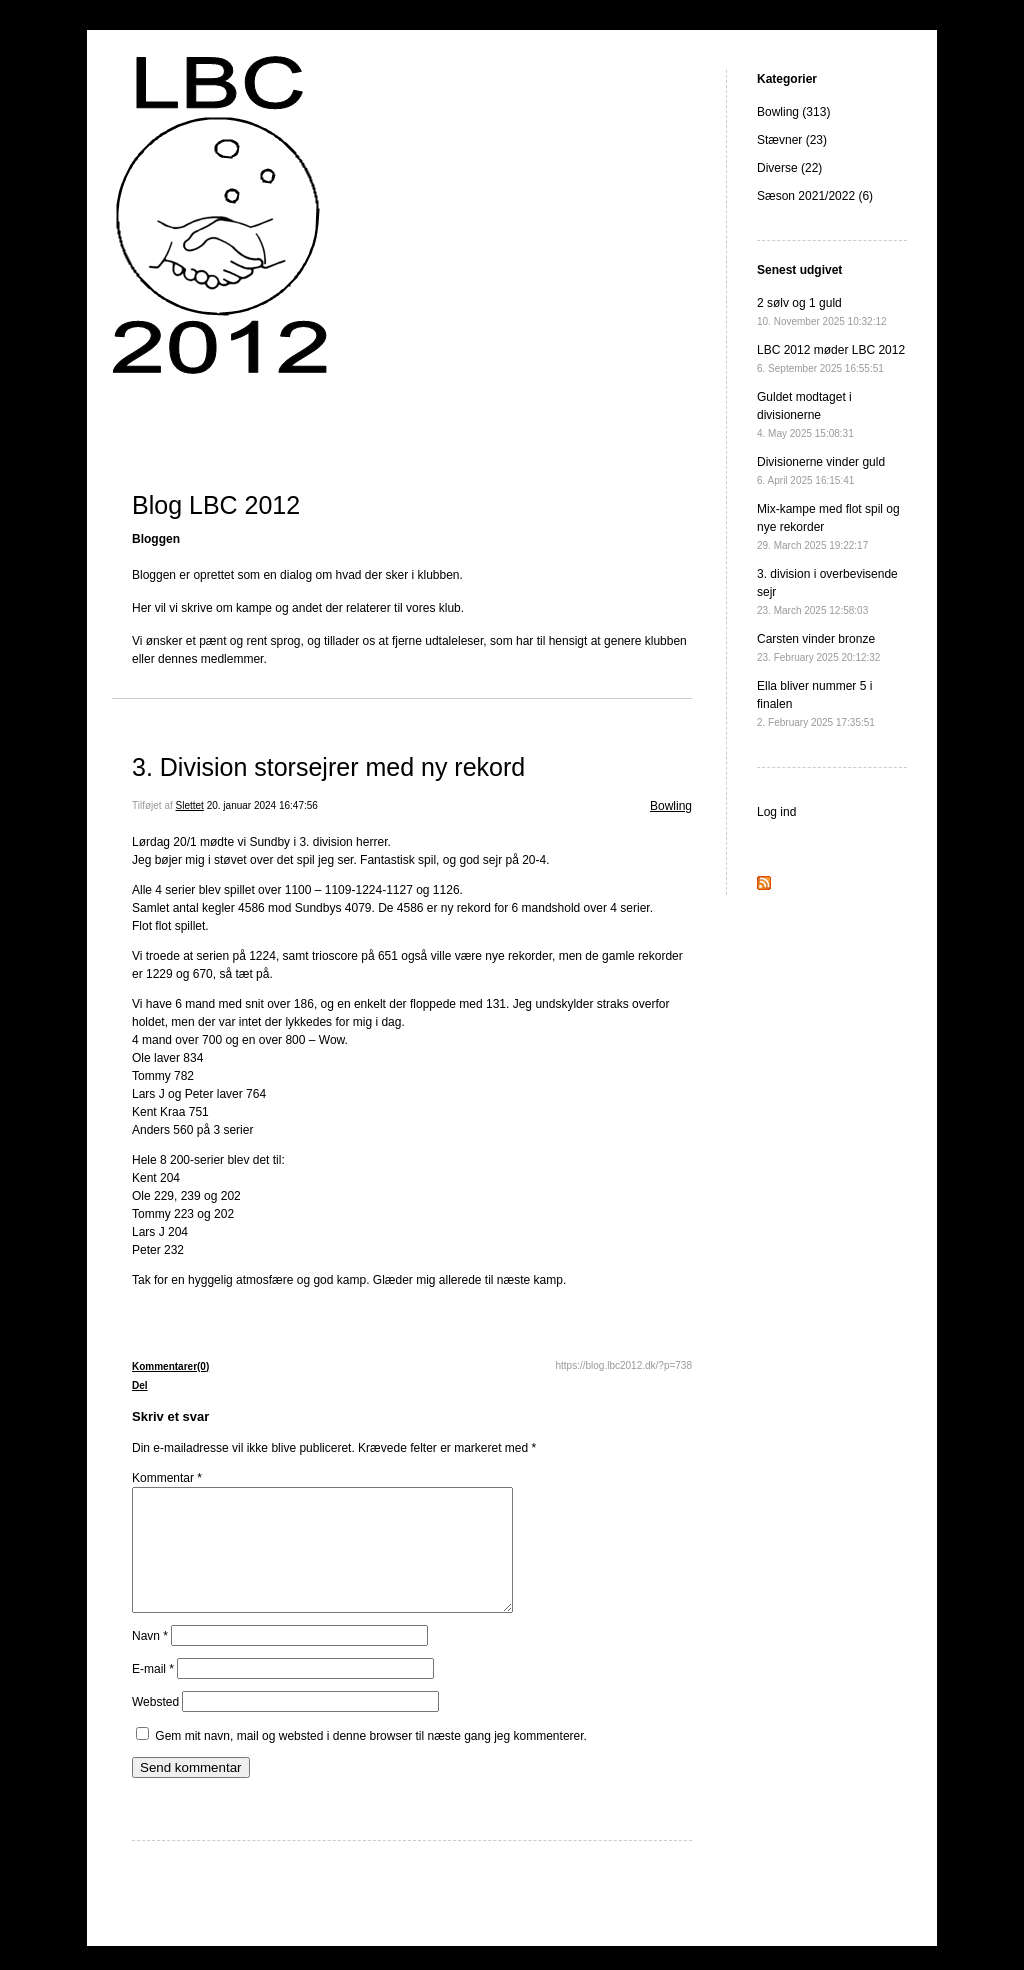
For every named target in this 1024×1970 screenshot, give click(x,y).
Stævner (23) (792, 140)
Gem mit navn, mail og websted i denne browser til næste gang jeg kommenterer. (371, 1760)
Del (140, 1385)
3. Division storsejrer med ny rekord (328, 767)
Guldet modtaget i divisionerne (805, 414)
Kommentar (167, 1478)
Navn (150, 1660)
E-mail (153, 1693)
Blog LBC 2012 (216, 505)
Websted (155, 1726)
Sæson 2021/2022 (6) (815, 196)
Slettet (190, 805)
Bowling (671, 806)
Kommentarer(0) (170, 1366)
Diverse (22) (789, 168)
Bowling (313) (793, 112)
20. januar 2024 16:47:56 (262, 805)
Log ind (776, 812)
